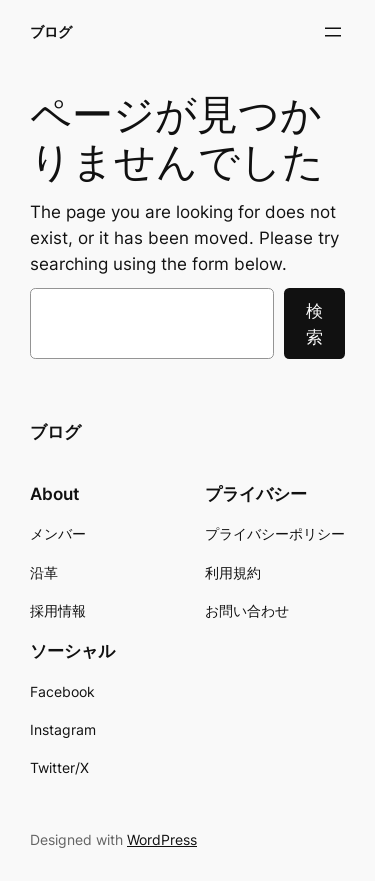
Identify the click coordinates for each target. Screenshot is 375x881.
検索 (314, 324)
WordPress (162, 839)
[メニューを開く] (333, 32)
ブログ (51, 31)
